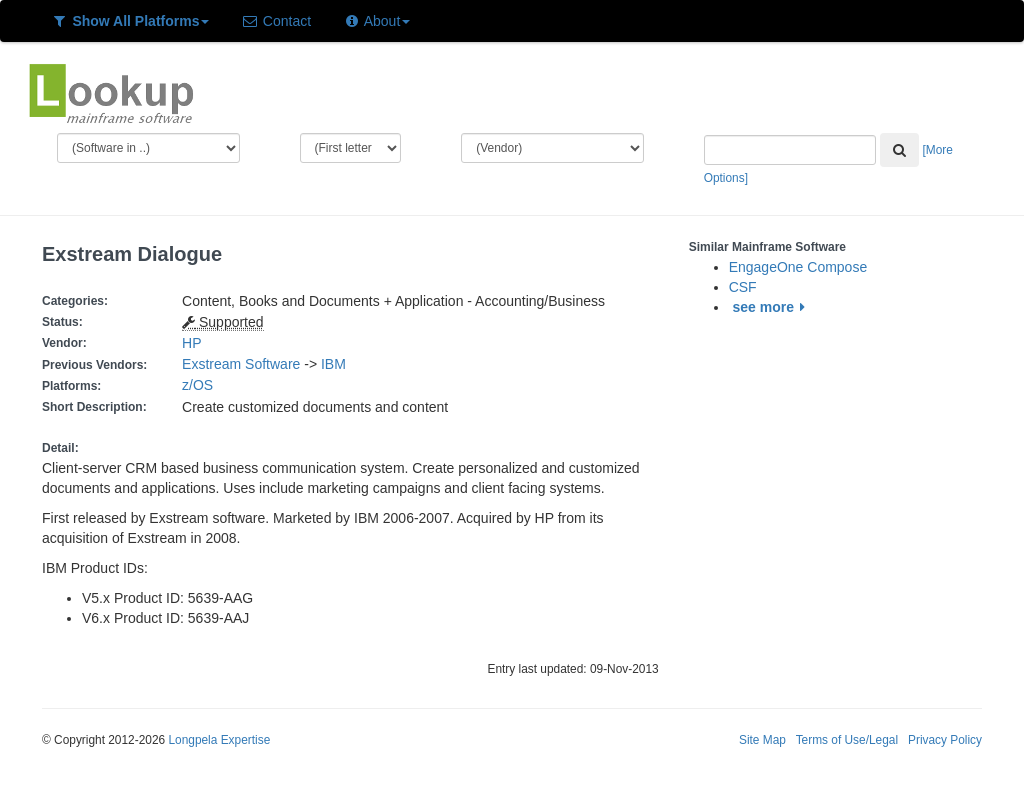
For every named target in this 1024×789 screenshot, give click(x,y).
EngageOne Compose (798, 267)
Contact (276, 21)
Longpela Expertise (219, 740)
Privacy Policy (945, 740)
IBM (333, 364)
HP (191, 343)
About (376, 21)
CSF (743, 287)
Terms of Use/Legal (847, 740)
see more (772, 307)
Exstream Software (241, 364)
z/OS (201, 385)
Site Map (762, 740)
